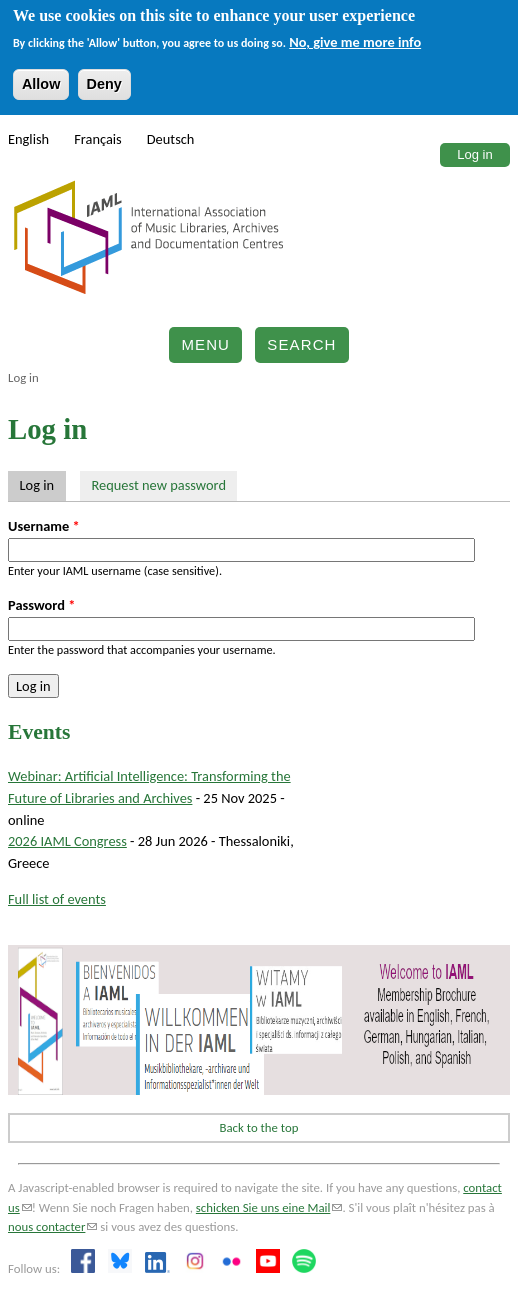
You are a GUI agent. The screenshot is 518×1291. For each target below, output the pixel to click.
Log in (474, 154)
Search (301, 344)
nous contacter (52, 1226)
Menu (205, 344)
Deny (104, 84)
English (28, 139)
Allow (41, 84)
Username (44, 526)
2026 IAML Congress (67, 841)
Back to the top (259, 1127)
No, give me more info (355, 42)
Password (41, 605)
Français (98, 139)
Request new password (158, 485)
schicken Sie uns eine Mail (269, 1207)
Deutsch (171, 139)
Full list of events (57, 899)
